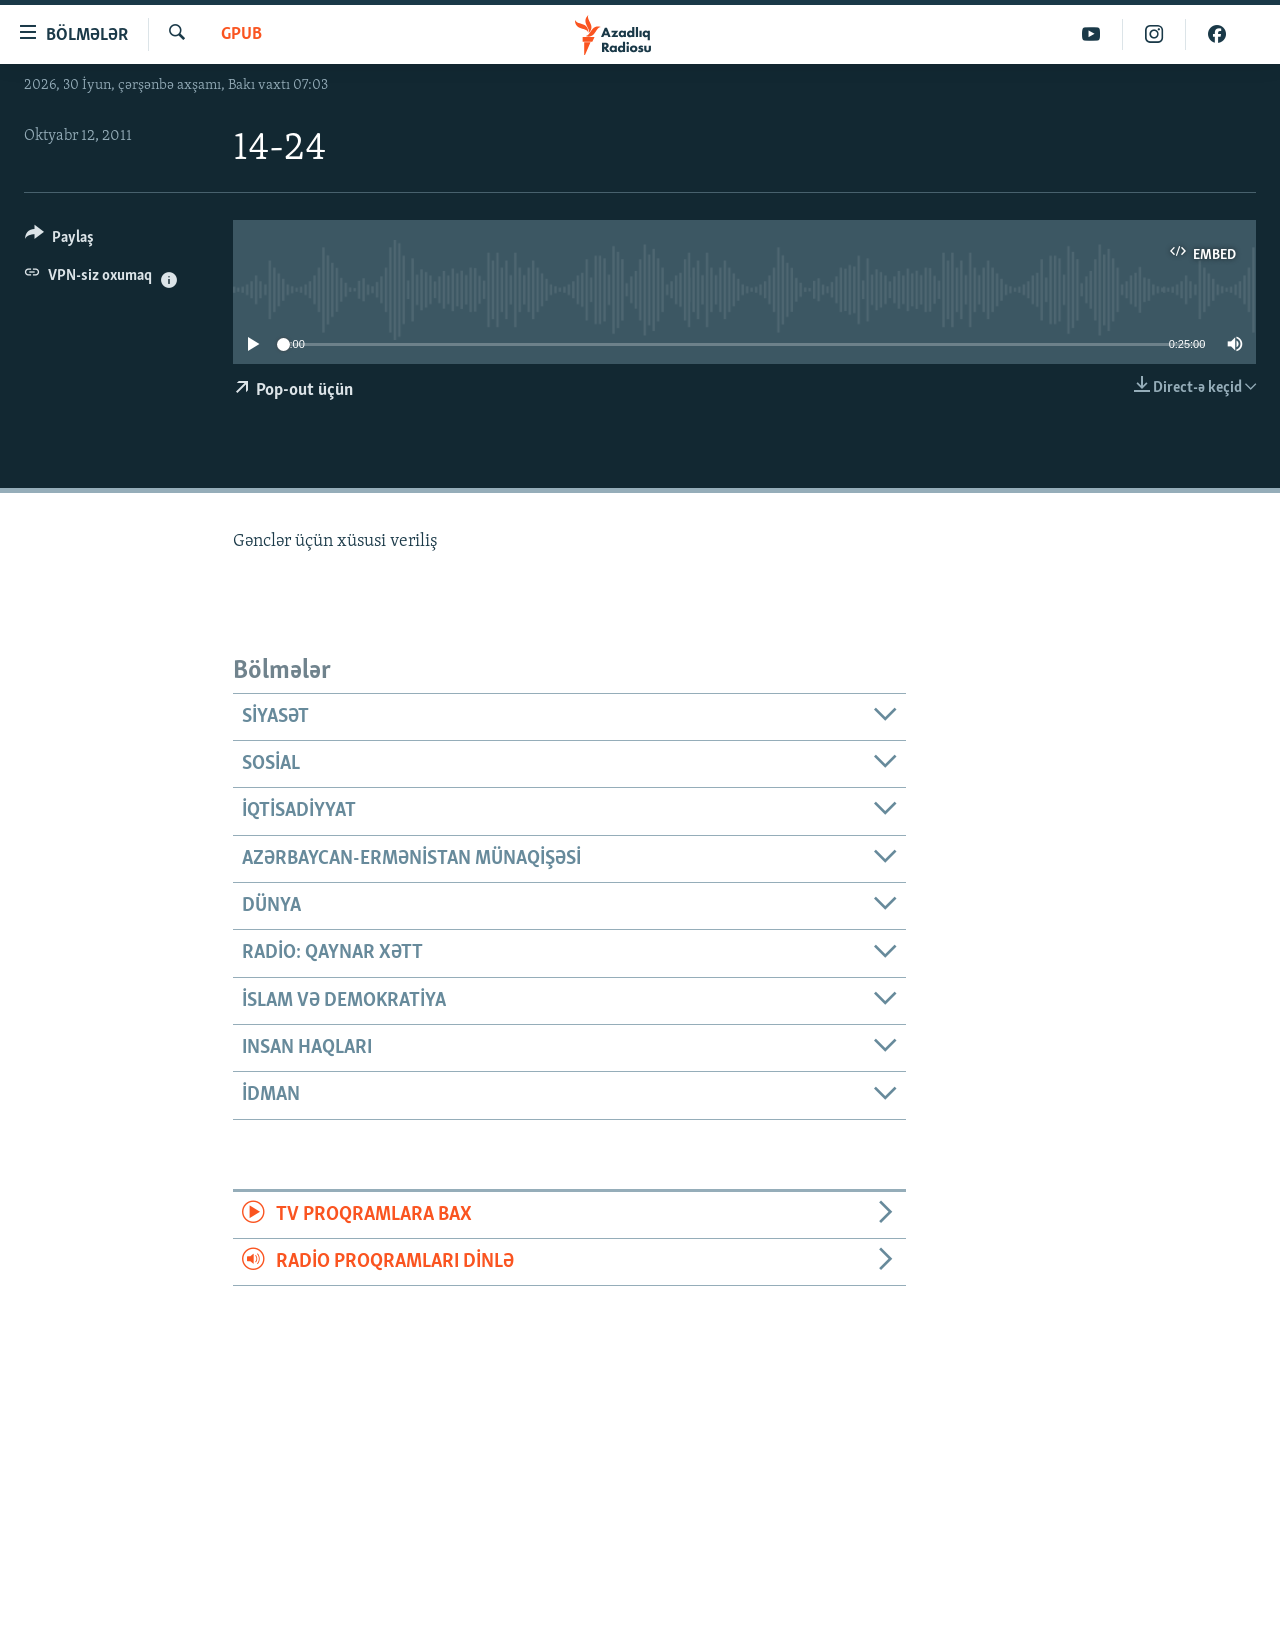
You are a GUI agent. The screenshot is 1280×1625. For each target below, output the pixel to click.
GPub (241, 34)
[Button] (59, 240)
